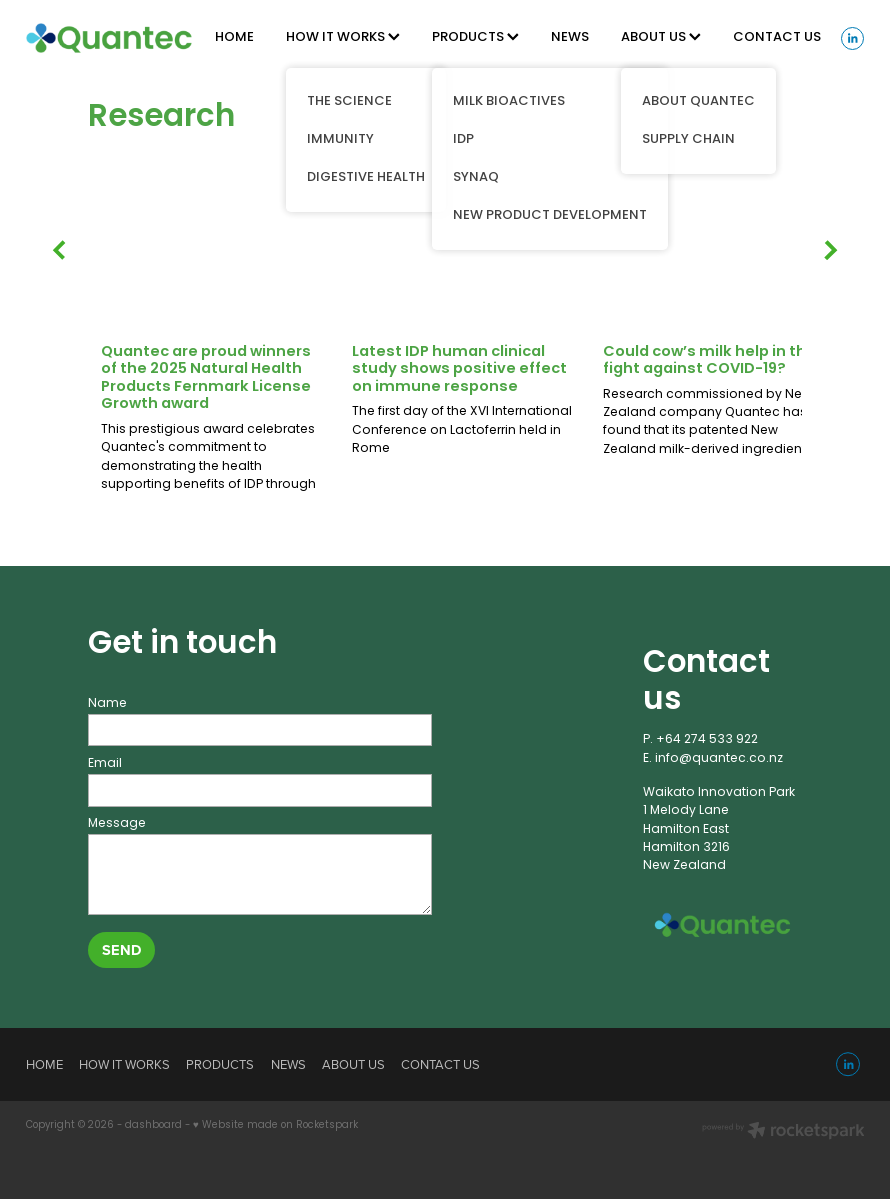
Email (105, 764)
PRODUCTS (475, 38)
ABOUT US (661, 38)
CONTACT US (777, 38)
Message (117, 824)
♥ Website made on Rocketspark (275, 1126)
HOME (234, 38)
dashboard (153, 1126)
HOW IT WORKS (343, 38)
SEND (121, 949)
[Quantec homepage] (110, 38)
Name (107, 704)
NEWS (570, 38)
